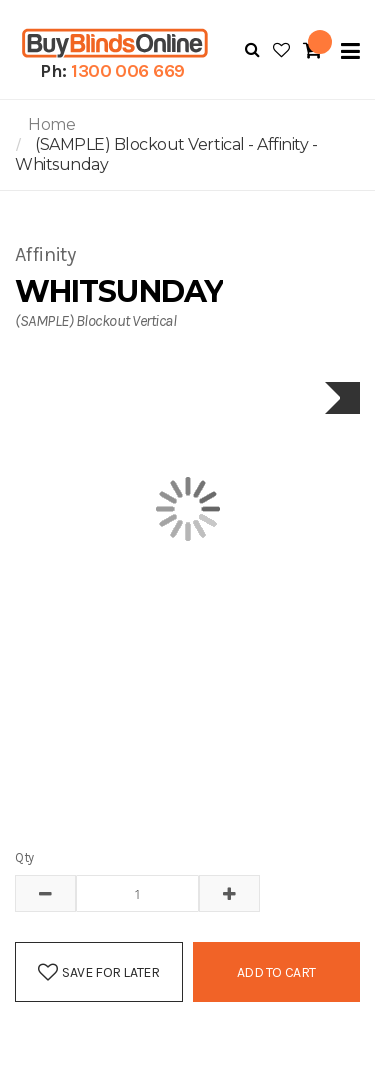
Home (51, 124)
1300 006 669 (128, 71)
